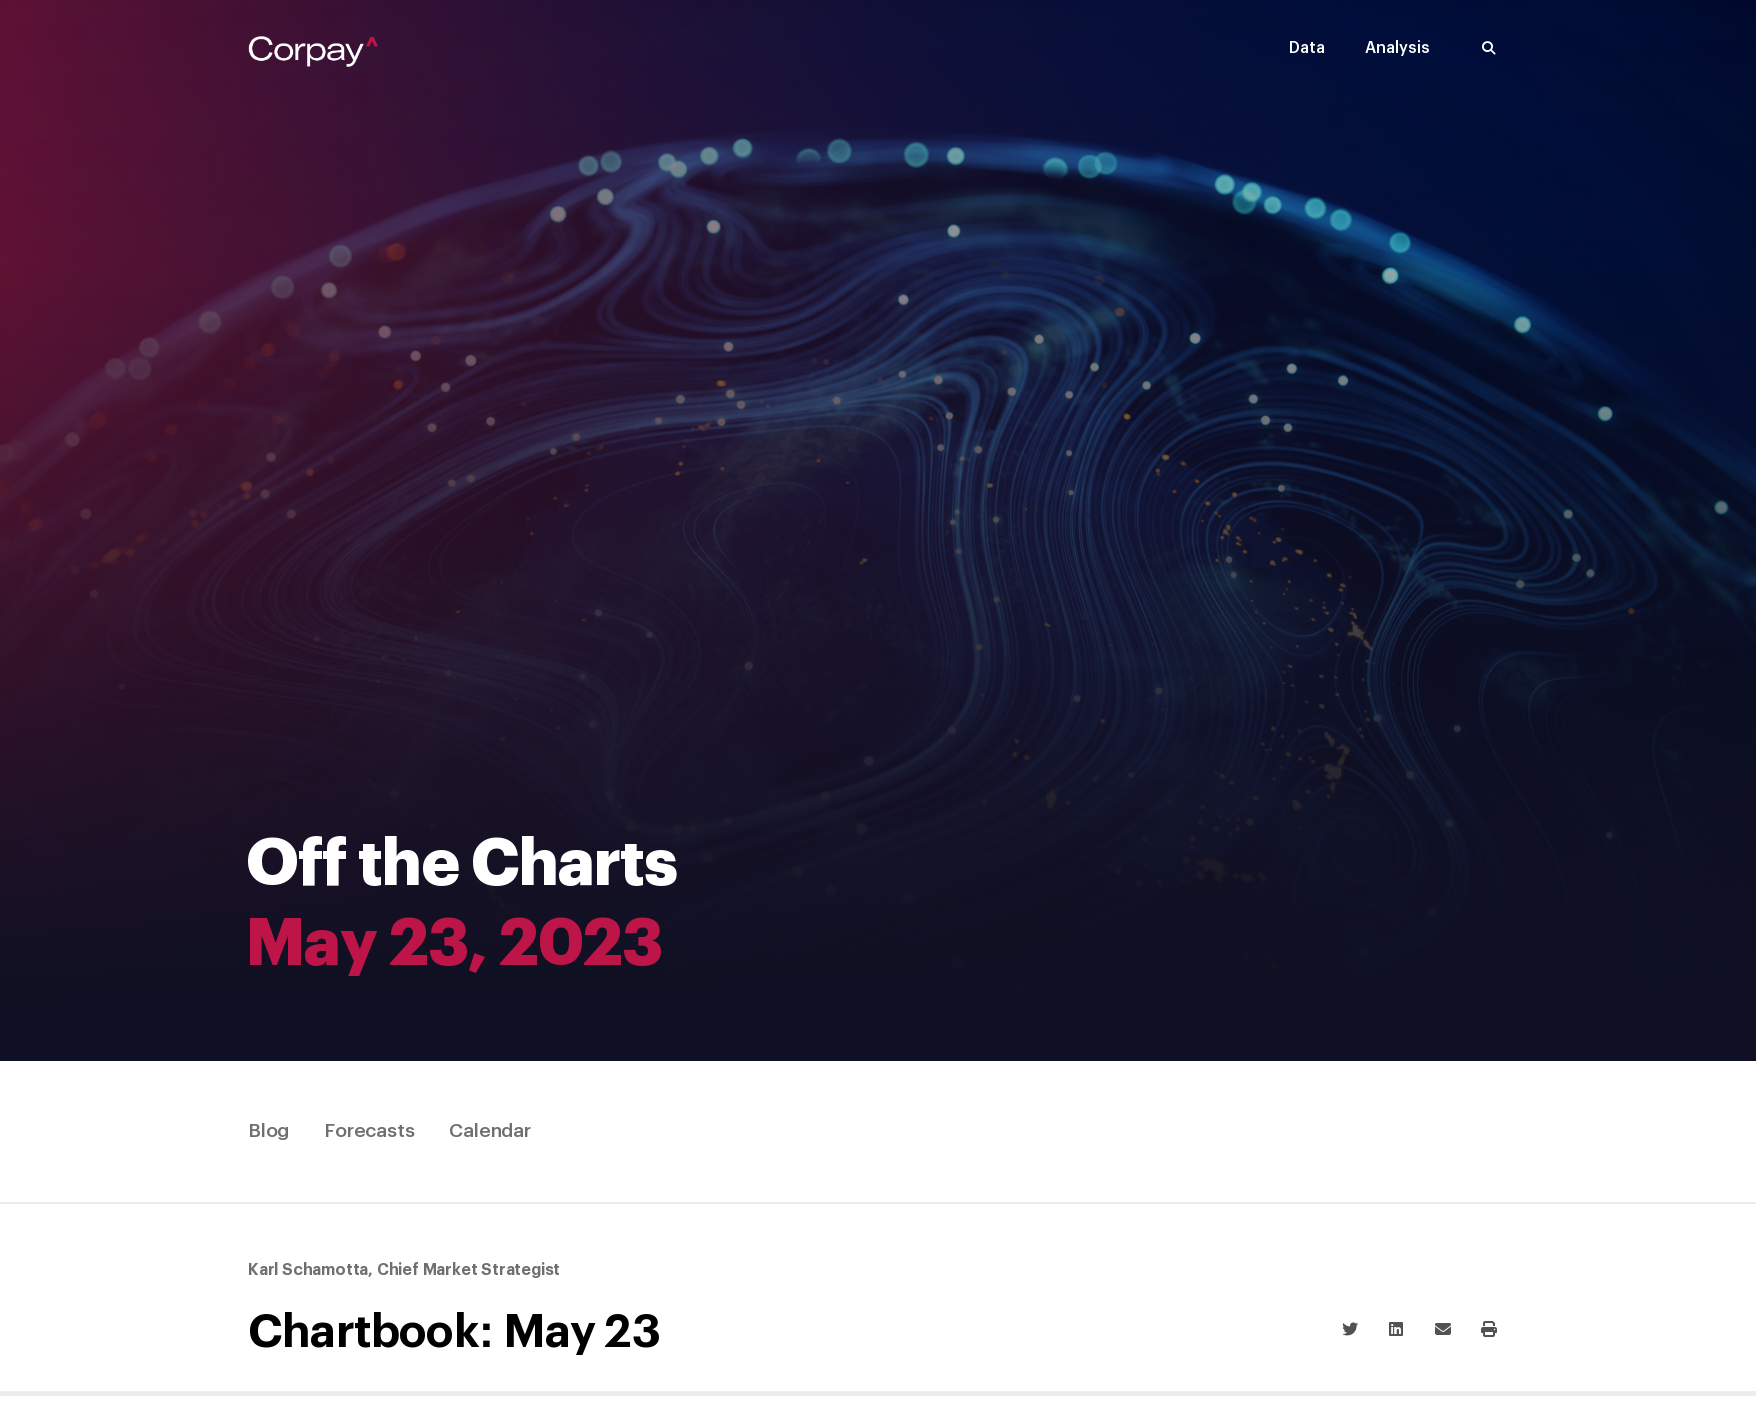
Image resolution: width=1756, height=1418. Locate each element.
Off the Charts (461, 865)
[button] (1489, 49)
